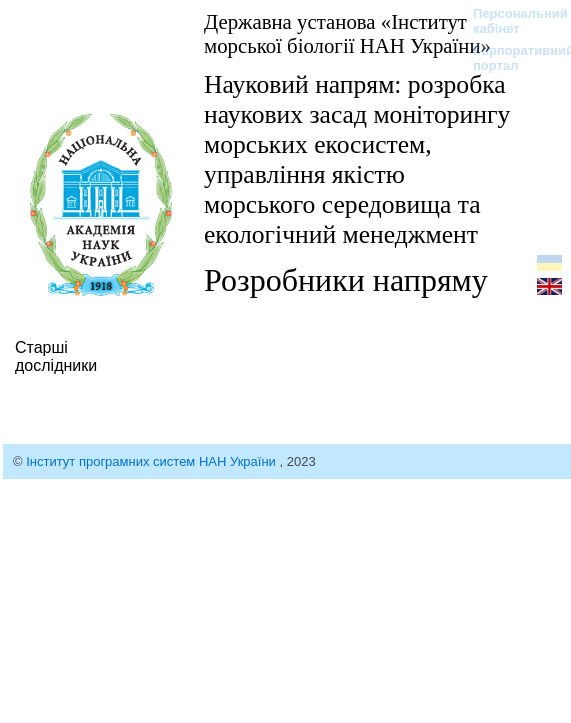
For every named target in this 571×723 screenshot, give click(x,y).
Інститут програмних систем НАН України (152, 461)
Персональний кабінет (510, 21)
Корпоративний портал (510, 58)
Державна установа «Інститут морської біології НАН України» (347, 33)
